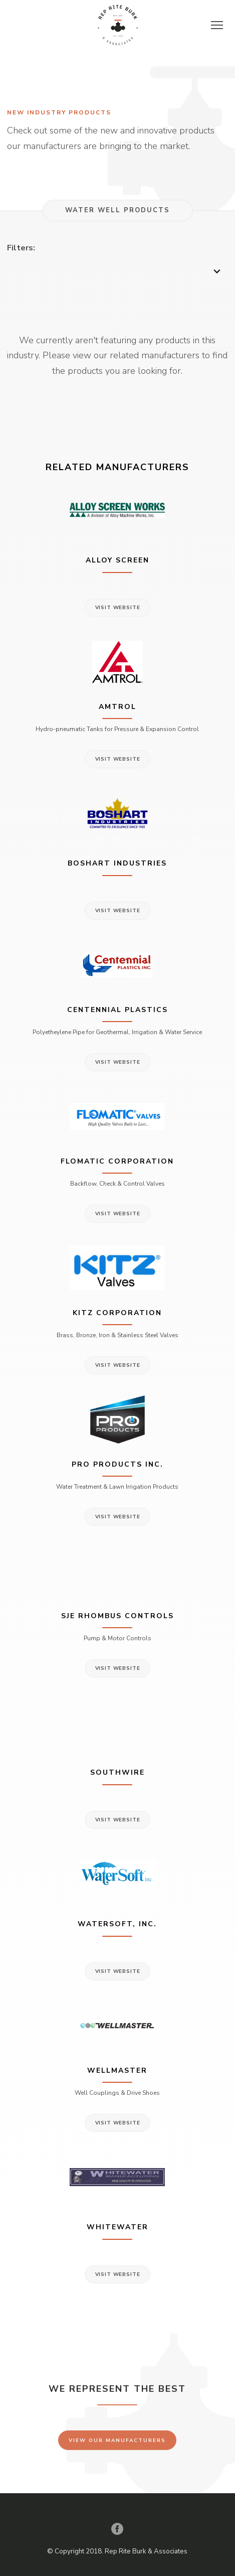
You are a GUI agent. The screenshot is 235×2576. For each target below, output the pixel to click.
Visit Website (117, 607)
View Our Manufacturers (117, 2446)
